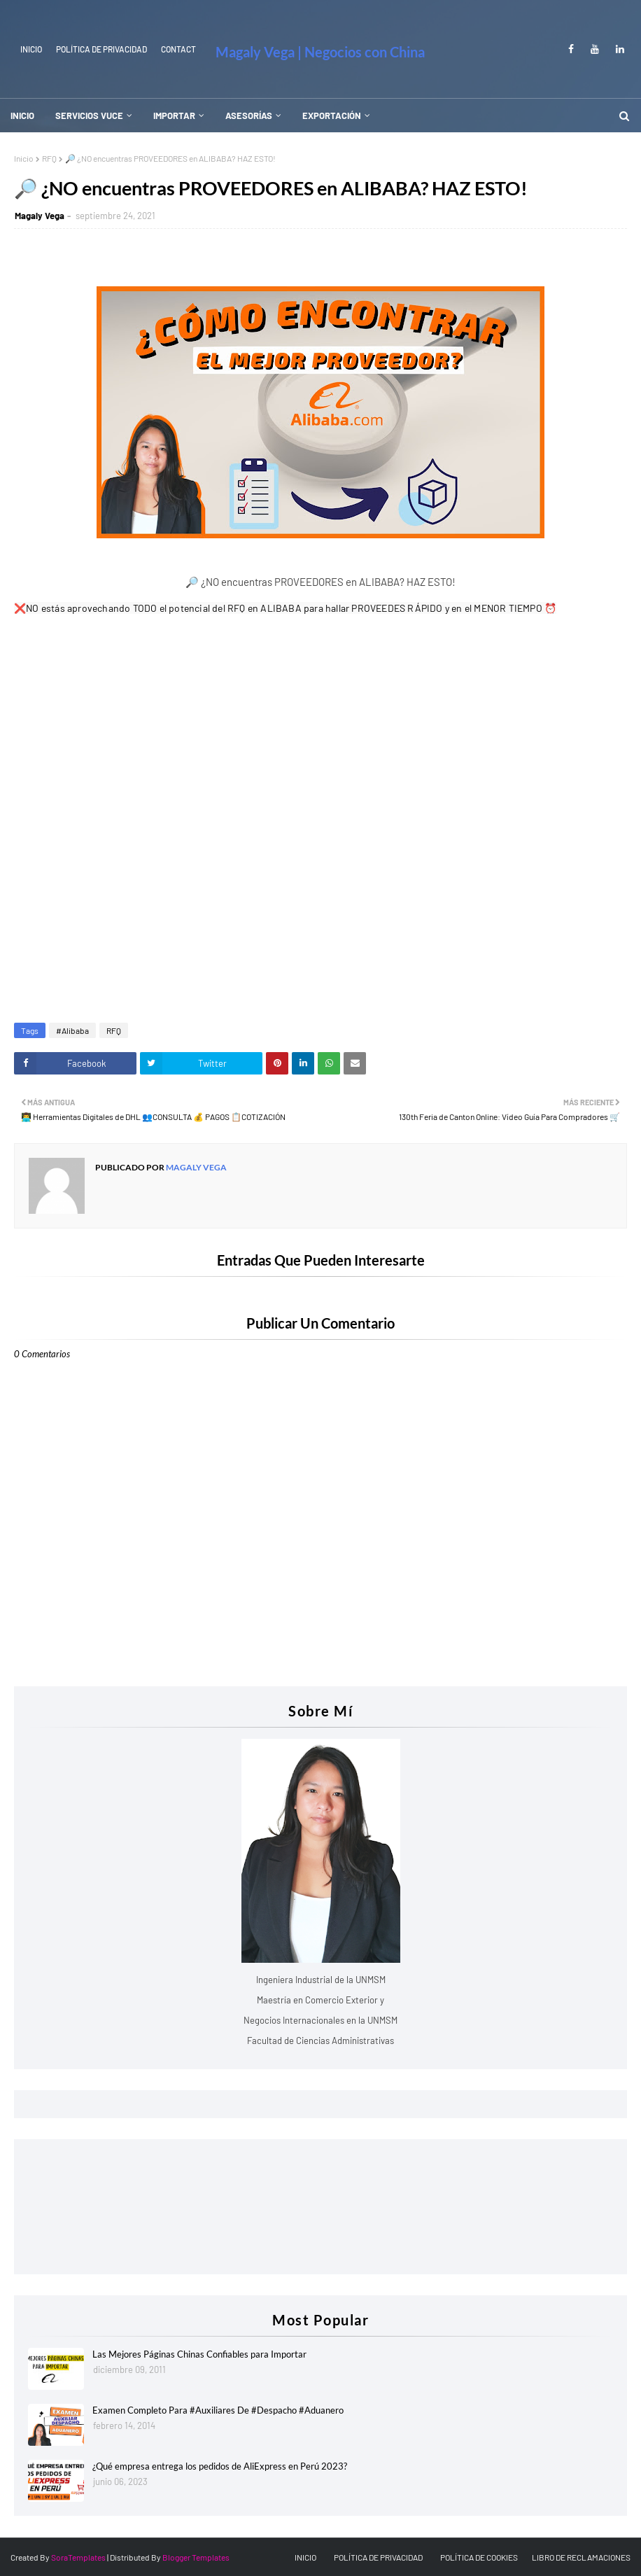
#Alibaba (72, 1030)
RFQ (49, 158)
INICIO (31, 49)
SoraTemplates (78, 2557)
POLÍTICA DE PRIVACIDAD (378, 2557)
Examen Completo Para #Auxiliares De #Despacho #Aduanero (218, 2410)
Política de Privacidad (101, 49)
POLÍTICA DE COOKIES (479, 2557)
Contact (178, 49)
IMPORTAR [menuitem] (174, 115)
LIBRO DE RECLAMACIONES (581, 2557)
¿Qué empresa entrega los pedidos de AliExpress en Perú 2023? (219, 2466)
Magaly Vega (39, 215)
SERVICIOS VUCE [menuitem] (89, 115)
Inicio (24, 158)
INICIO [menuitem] (22, 115)
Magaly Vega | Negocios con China (320, 51)
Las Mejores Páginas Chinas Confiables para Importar (199, 2354)
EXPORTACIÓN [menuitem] (331, 115)
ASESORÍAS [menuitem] (248, 115)
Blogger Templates (196, 2557)
